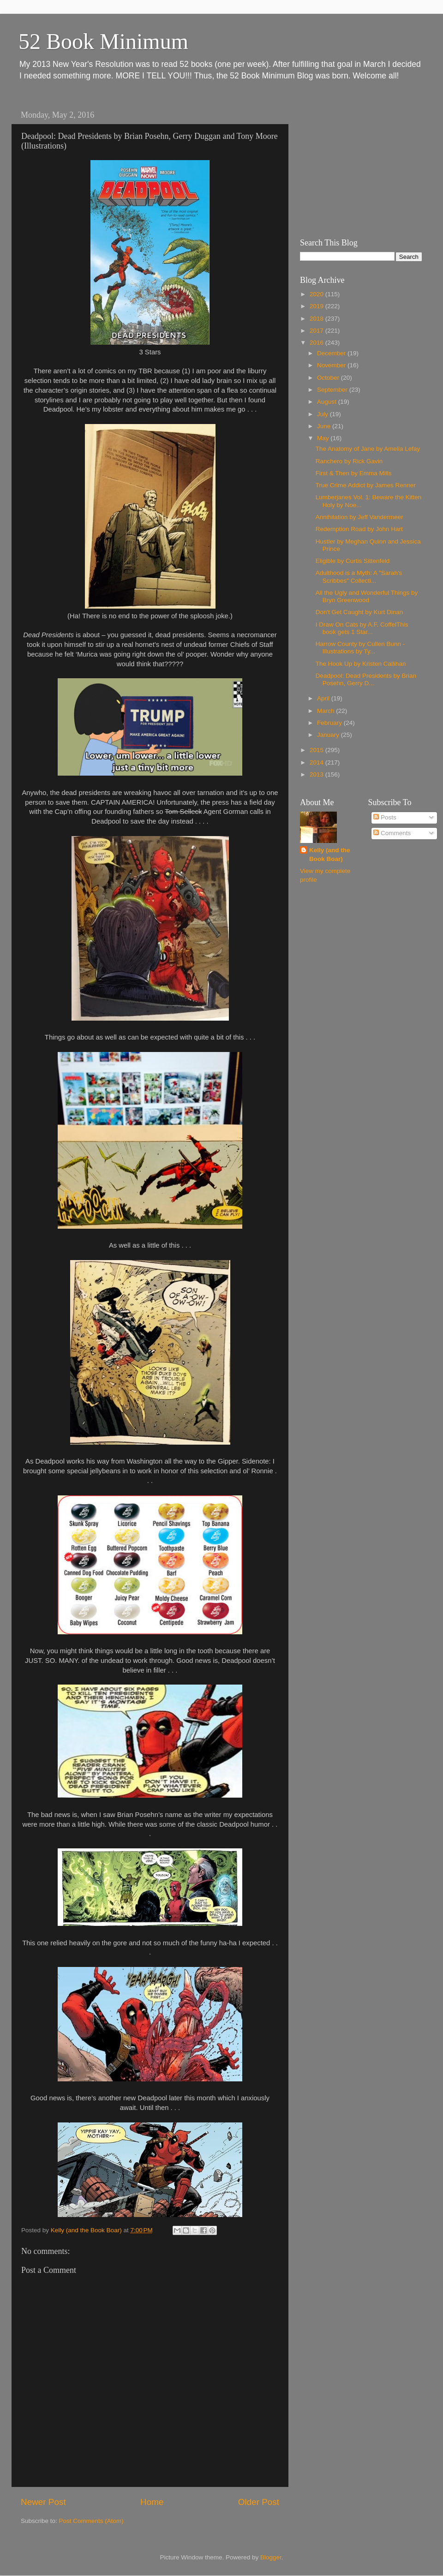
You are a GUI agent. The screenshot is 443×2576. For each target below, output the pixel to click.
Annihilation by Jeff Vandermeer (359, 517)
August (327, 401)
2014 (317, 762)
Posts (384, 817)
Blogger (270, 2557)
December (332, 353)
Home (151, 2502)
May (323, 438)
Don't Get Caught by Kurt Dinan (359, 612)
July (323, 414)
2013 (317, 774)
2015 (317, 750)
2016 (317, 342)
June (324, 426)
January (329, 734)
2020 (317, 294)
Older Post (258, 2502)
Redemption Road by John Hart (359, 529)
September (333, 389)
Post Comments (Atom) (91, 2520)
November (332, 365)
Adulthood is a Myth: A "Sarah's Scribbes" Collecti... (359, 576)
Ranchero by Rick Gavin (349, 461)
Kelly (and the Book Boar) (329, 854)
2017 (317, 330)
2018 (317, 318)
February (330, 722)
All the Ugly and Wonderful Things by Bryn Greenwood (367, 596)
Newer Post (43, 2502)
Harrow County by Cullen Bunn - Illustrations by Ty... (360, 647)
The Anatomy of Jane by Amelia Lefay (368, 448)
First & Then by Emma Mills (354, 473)
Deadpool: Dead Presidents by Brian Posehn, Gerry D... (366, 679)
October (329, 377)
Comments (392, 833)
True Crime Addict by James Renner (366, 485)
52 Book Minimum (103, 41)
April (324, 698)
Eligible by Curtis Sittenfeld (353, 560)
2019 (317, 306)
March (326, 710)
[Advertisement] (357, 163)
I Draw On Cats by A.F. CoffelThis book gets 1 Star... (362, 628)
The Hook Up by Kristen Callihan (361, 663)
